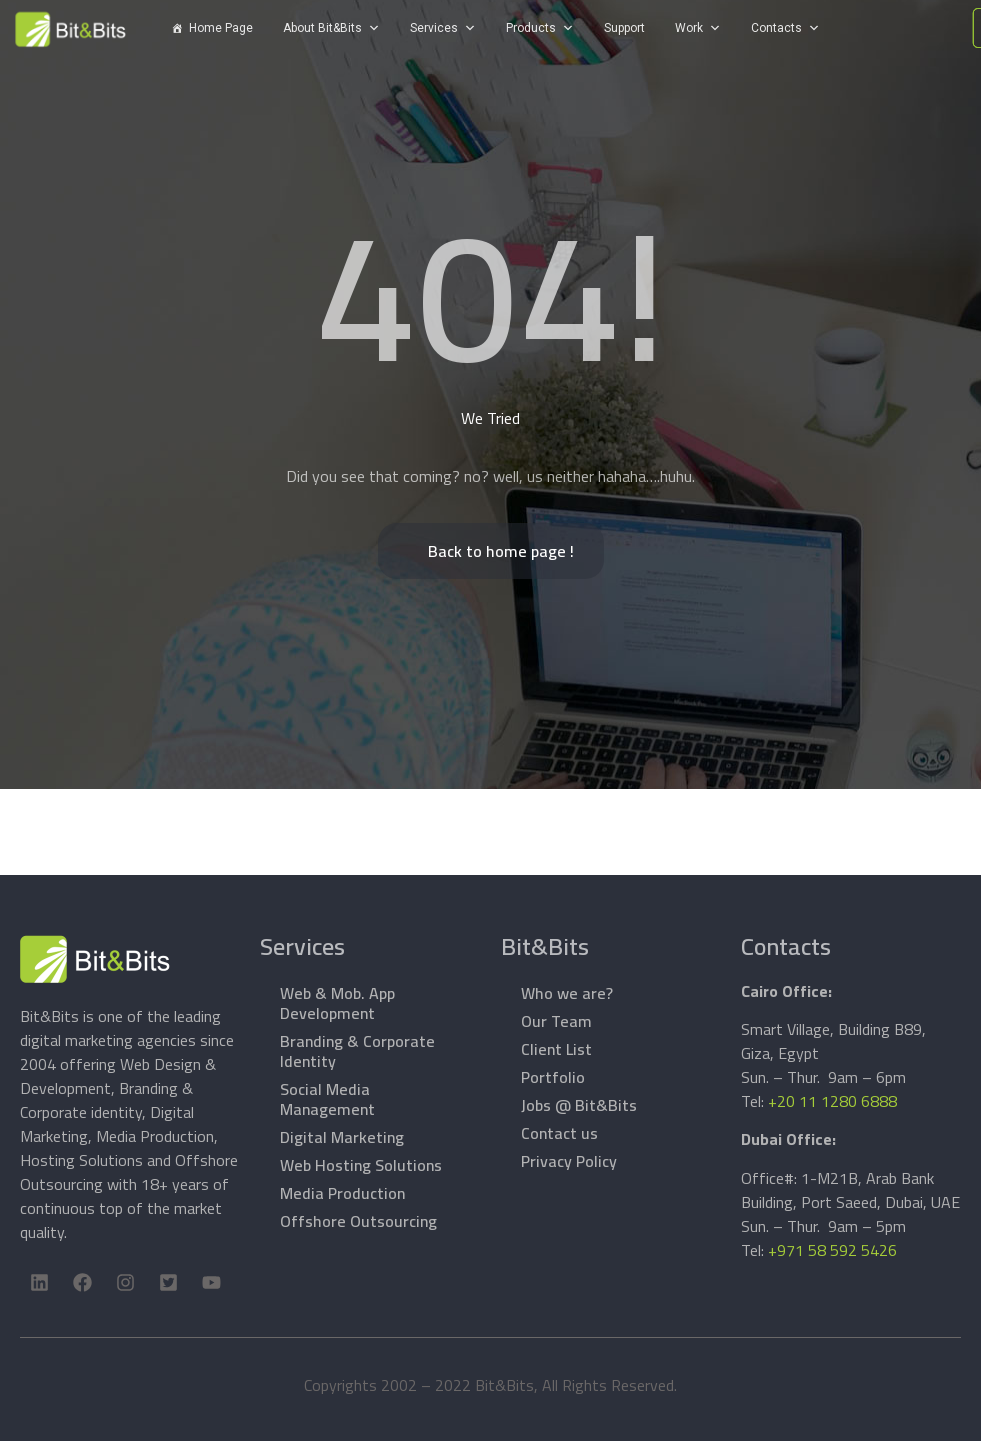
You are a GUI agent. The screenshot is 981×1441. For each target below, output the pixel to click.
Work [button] (689, 28)
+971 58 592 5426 (832, 1250)
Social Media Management (327, 1099)
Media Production (342, 1193)
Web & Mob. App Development (337, 1003)
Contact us (559, 1133)
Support (624, 28)
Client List (556, 1049)
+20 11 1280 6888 (832, 1101)
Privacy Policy (569, 1161)
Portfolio (553, 1077)
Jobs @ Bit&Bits (579, 1105)
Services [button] (434, 28)
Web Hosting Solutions (361, 1165)
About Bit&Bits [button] (322, 28)
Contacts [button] (776, 28)
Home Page (221, 28)
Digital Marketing (342, 1137)
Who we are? (567, 993)
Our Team (556, 1021)
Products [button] (531, 28)
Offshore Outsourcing (358, 1221)
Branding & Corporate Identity (357, 1051)
